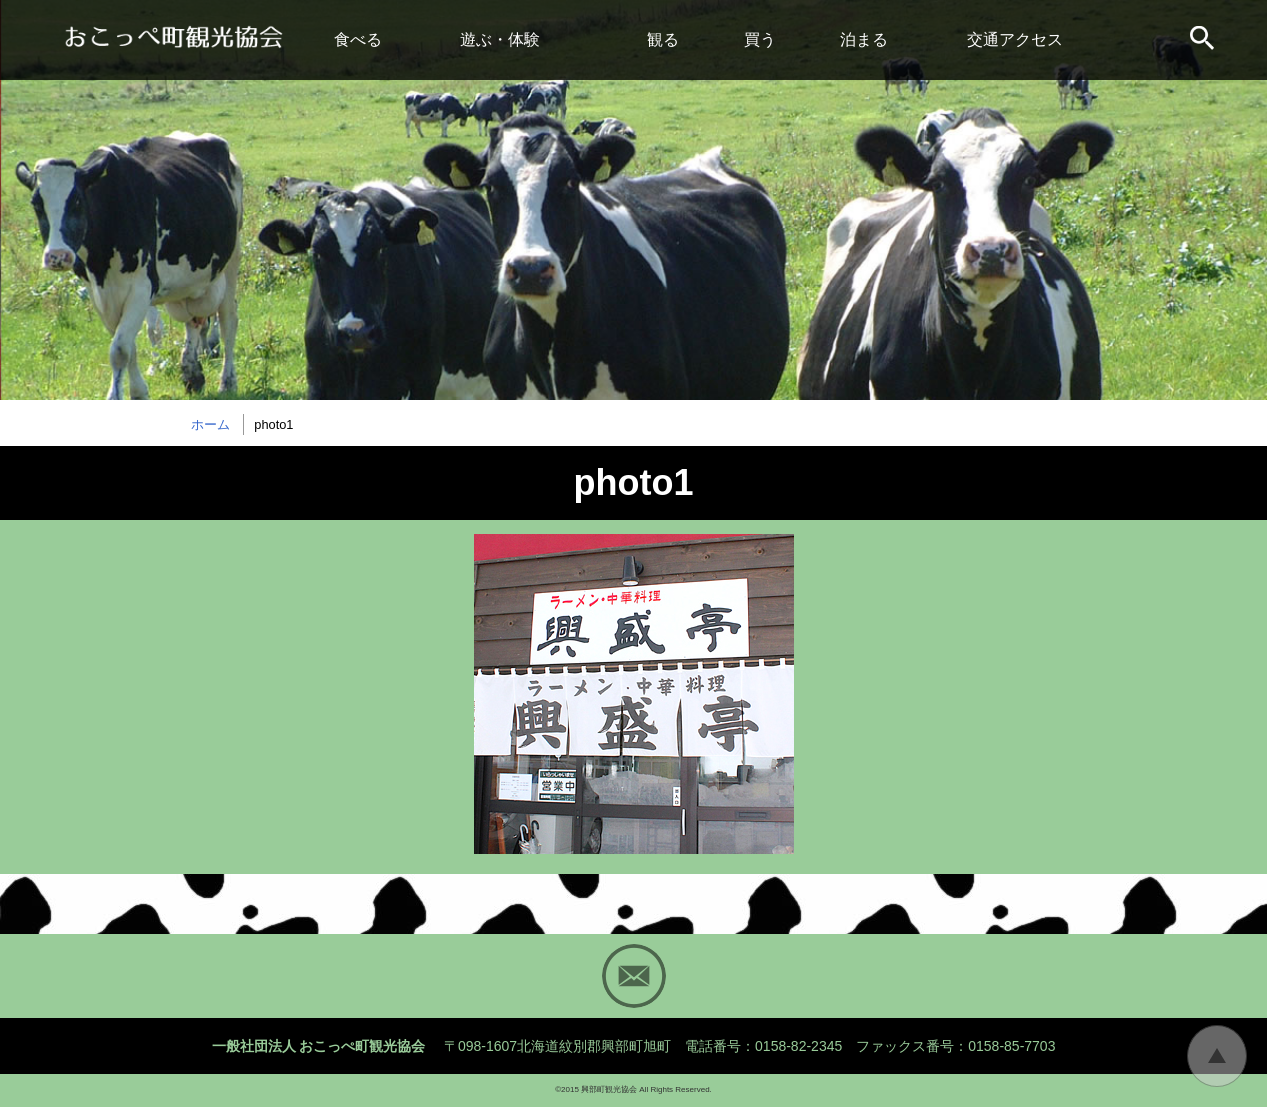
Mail (634, 976)
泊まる (864, 39)
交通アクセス (1015, 39)
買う (760, 39)
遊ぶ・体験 (500, 39)
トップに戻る (1217, 1056)
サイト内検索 (1204, 40)
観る (663, 39)
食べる (358, 39)
